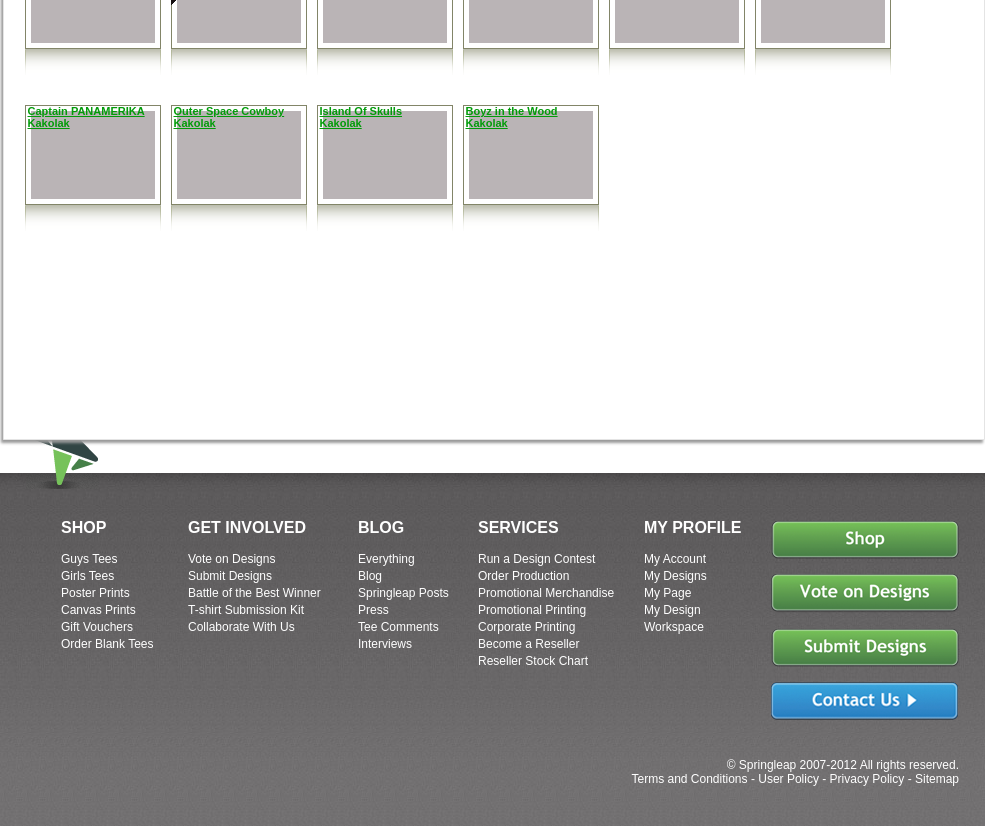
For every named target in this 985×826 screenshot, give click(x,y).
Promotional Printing (532, 610)
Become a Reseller (528, 644)
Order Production (523, 576)
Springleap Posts (403, 593)
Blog (370, 576)
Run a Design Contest (536, 559)
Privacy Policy (867, 779)
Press (373, 610)
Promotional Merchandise (546, 593)
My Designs (675, 576)
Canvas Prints (98, 610)
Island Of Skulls (361, 111)
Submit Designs (230, 576)
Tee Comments (398, 627)
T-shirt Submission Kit (246, 610)
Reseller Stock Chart (533, 661)
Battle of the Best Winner (254, 593)
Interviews (385, 644)
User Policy (788, 779)
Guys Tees (89, 559)
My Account (675, 559)
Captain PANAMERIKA (86, 111)
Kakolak (49, 123)
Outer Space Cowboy (229, 111)
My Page (667, 593)
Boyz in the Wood (512, 111)
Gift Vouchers (97, 627)
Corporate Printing (526, 627)
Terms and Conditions (689, 779)
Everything (386, 559)
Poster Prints (95, 593)
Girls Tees (87, 576)
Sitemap (937, 779)
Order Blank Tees (107, 644)
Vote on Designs (231, 559)
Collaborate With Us (241, 627)
